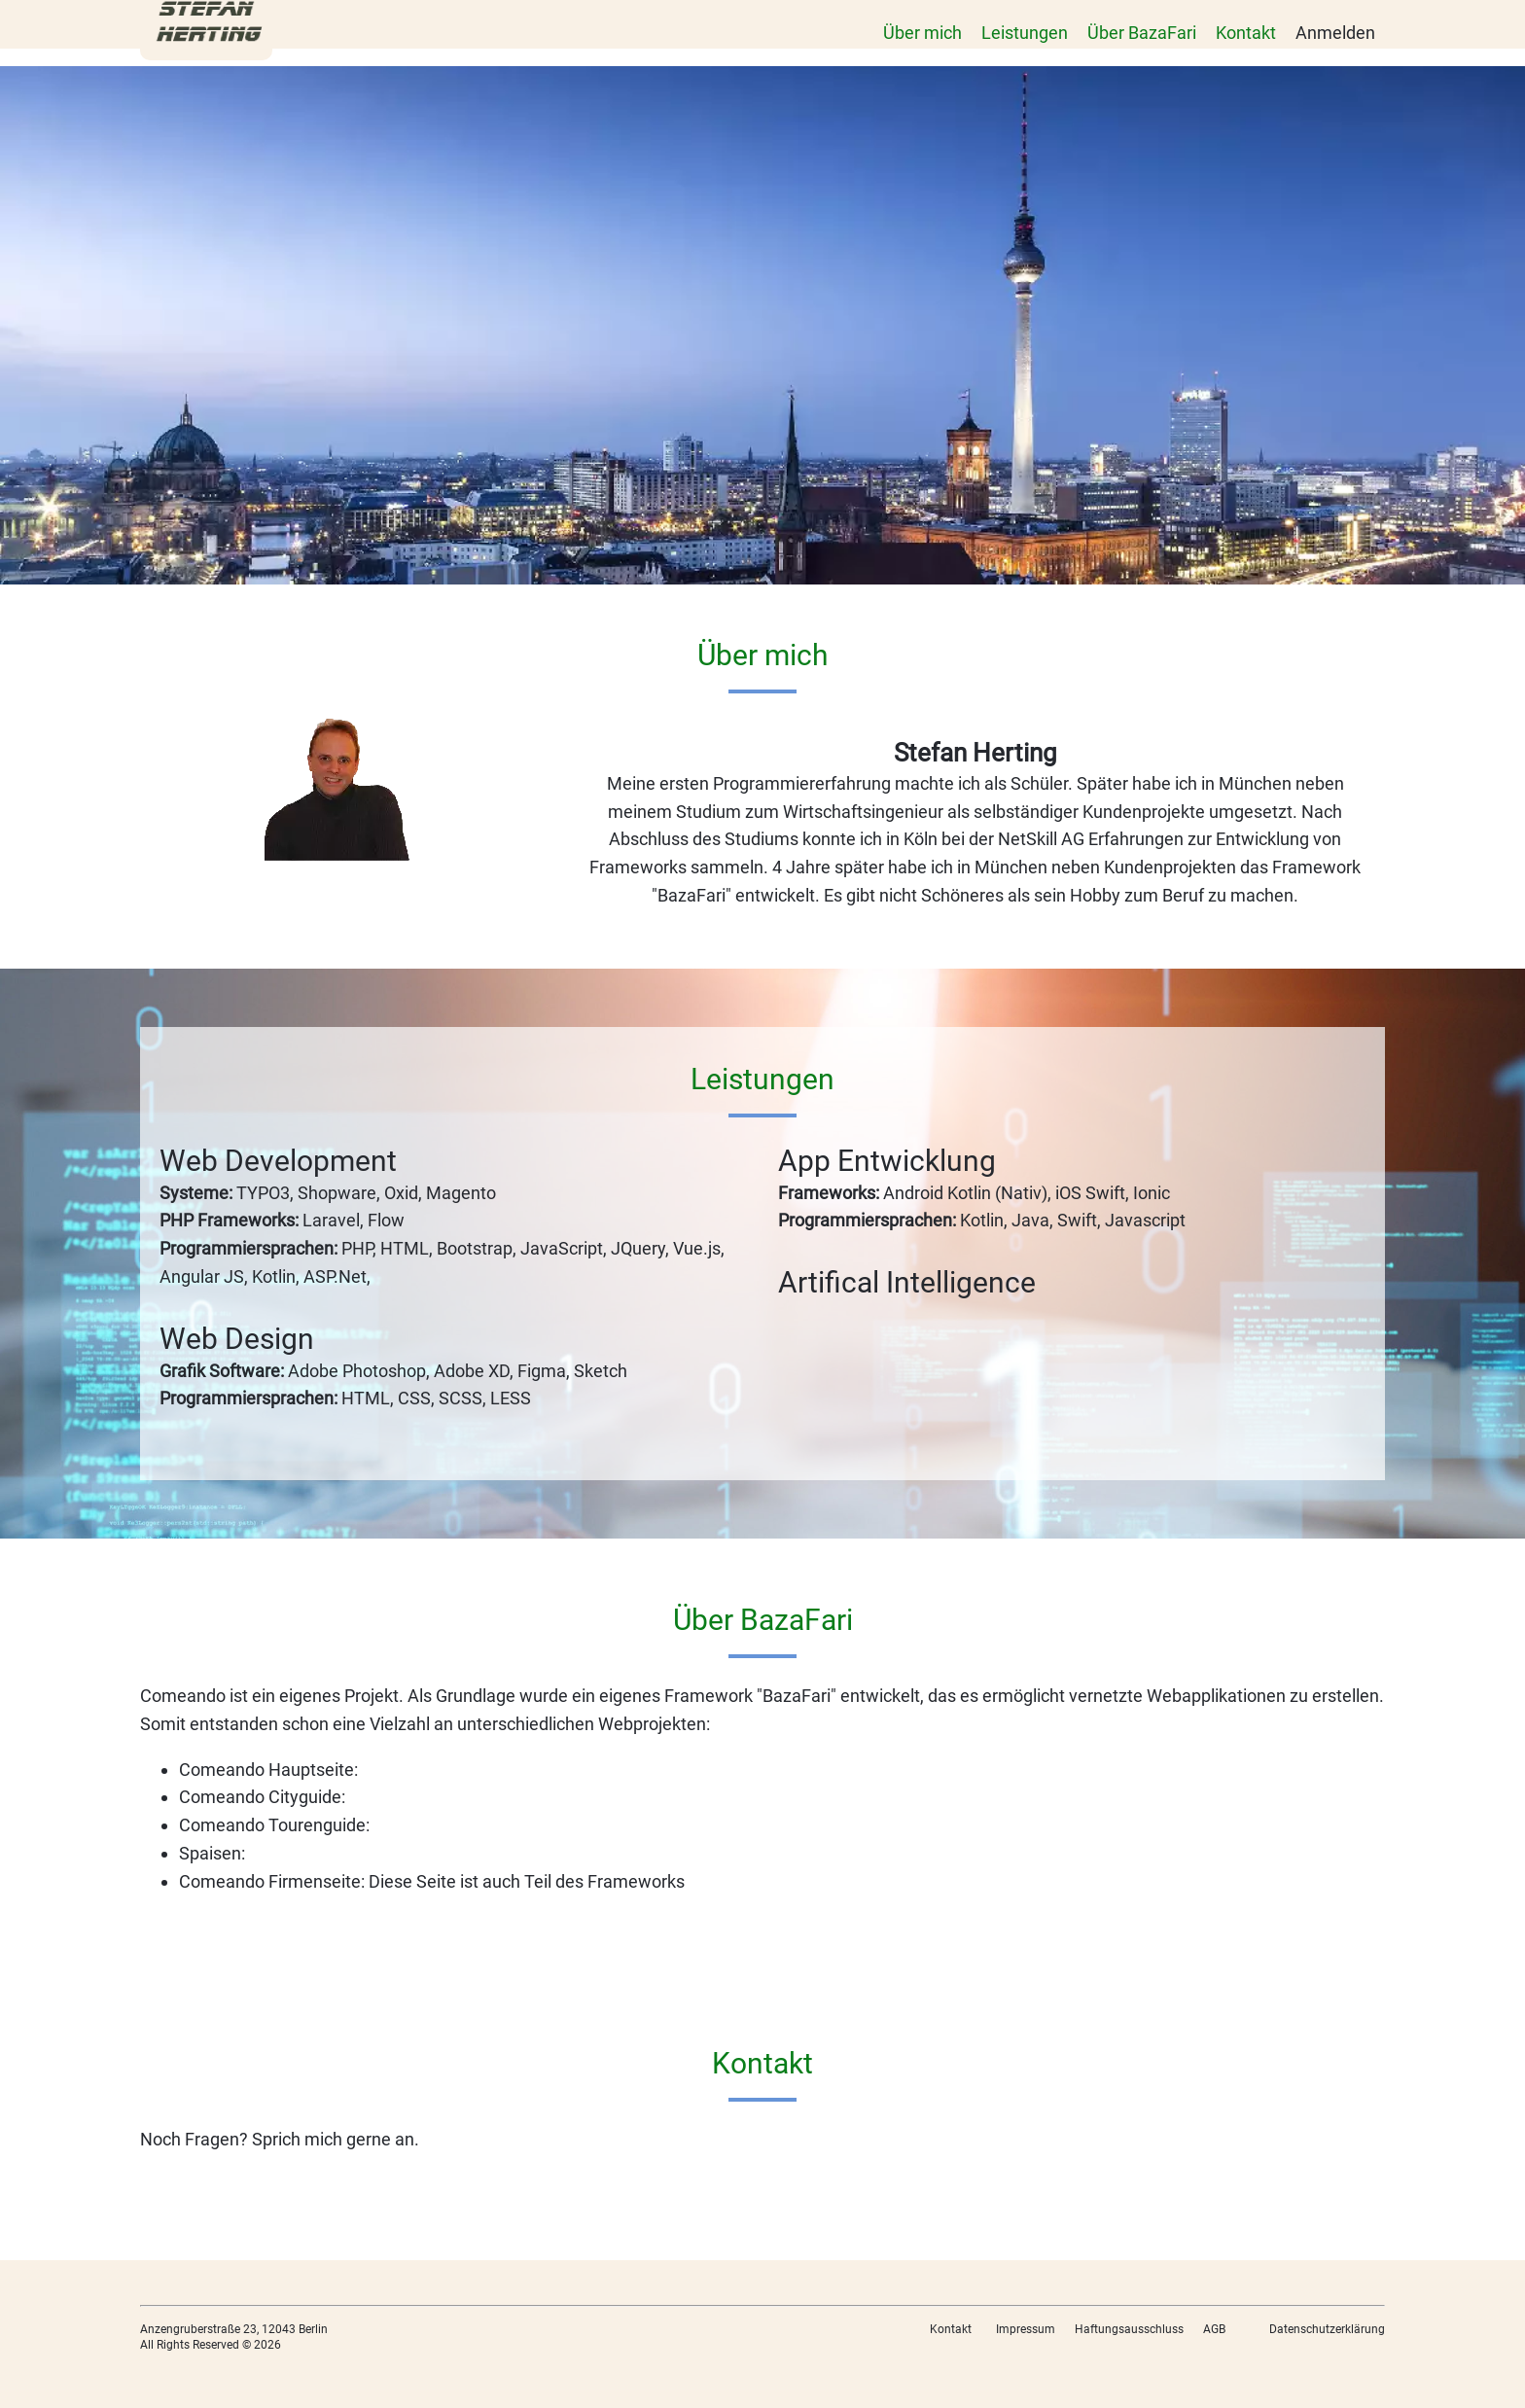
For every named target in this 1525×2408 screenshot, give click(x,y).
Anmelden (1335, 32)
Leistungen (1024, 32)
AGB (1214, 2329)
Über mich (922, 32)
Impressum (1025, 2329)
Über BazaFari (1141, 32)
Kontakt (1246, 32)
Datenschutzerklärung (1327, 2329)
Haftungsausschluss (1129, 2329)
